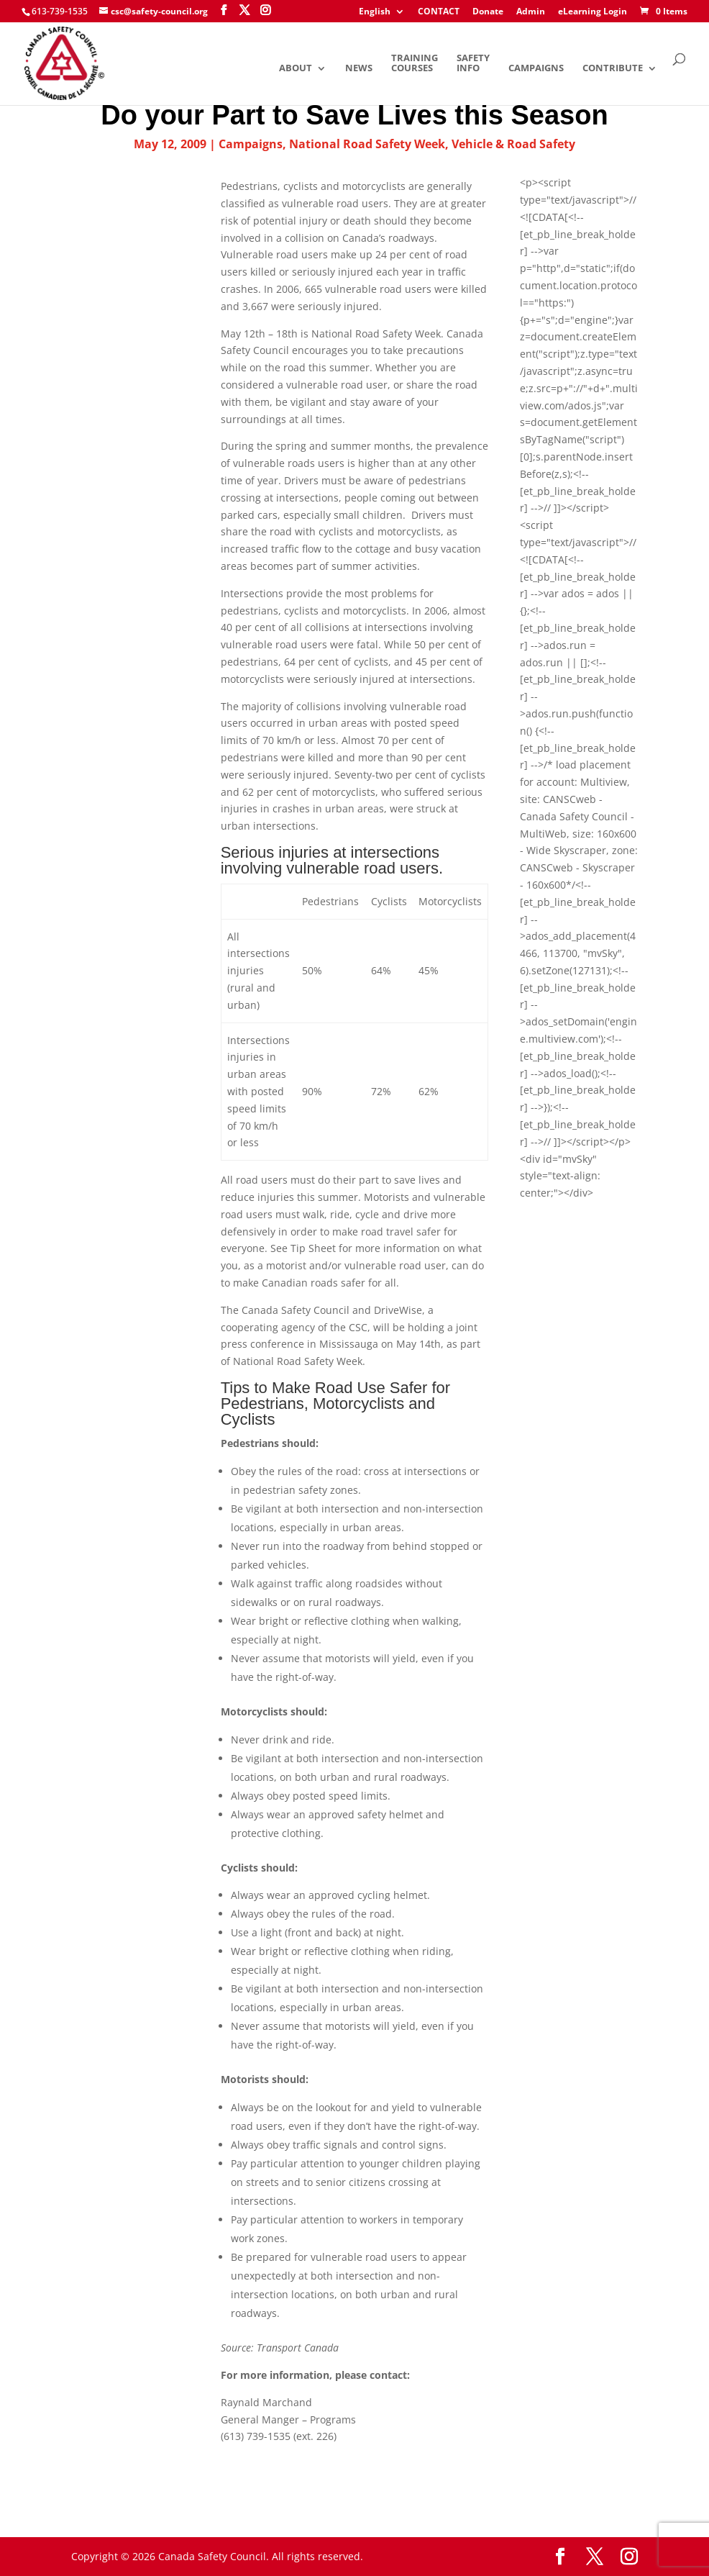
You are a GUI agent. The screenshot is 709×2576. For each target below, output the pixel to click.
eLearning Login (592, 12)
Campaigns (536, 68)
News (358, 68)
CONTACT (438, 12)
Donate (487, 12)
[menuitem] (382, 14)
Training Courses (414, 63)
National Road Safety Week (367, 144)
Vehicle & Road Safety (513, 144)
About (295, 68)
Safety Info (473, 63)
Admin (530, 12)
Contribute (612, 68)
